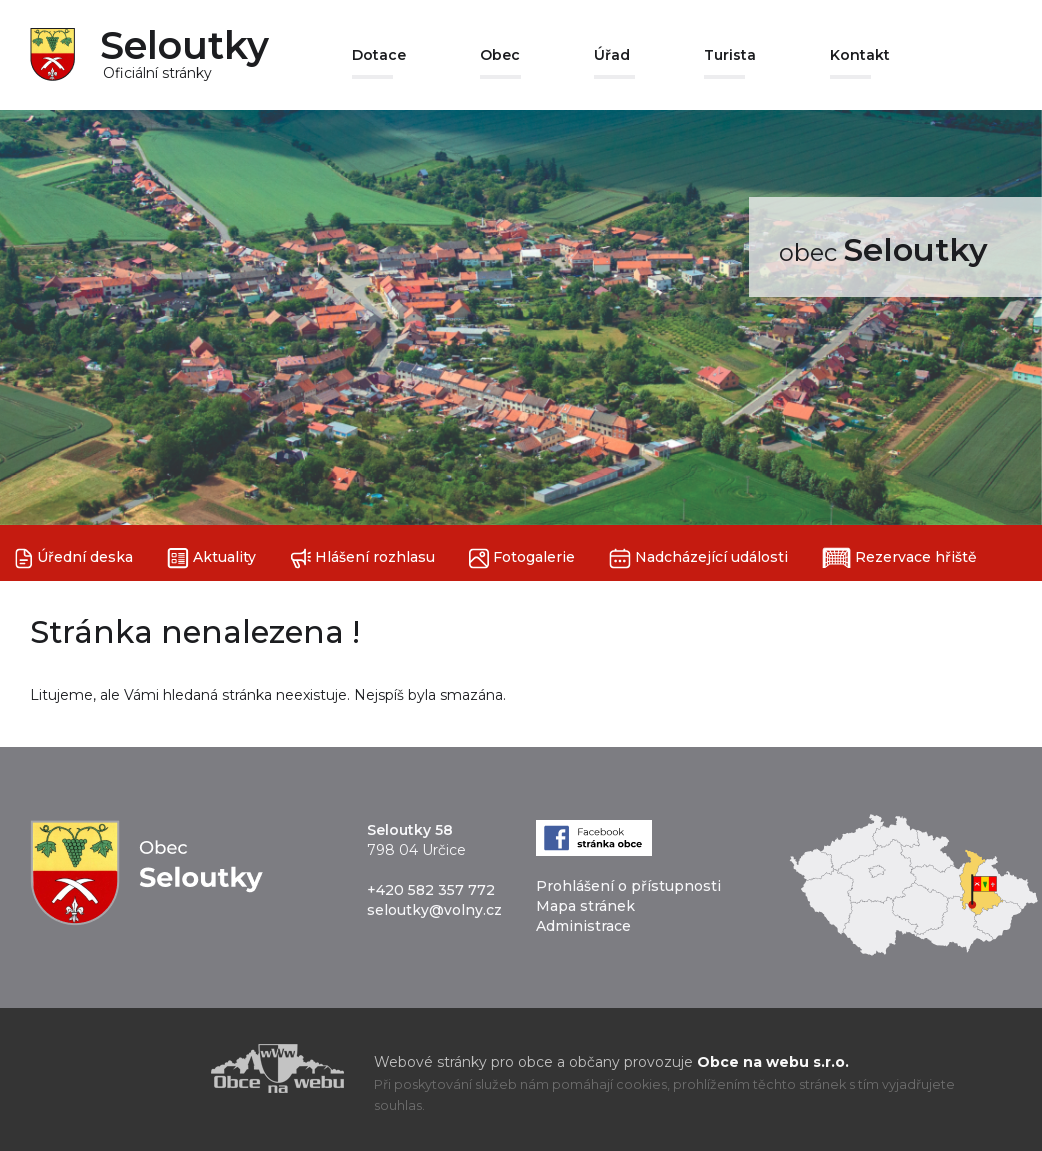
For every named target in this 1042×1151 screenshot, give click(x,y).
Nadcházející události (698, 558)
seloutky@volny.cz (434, 910)
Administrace (583, 926)
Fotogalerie (522, 558)
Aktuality (211, 558)
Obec (500, 55)
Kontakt (860, 55)
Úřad (612, 55)
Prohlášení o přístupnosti (628, 886)
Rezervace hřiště (899, 558)
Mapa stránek (585, 906)
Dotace (379, 55)
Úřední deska (74, 558)
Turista (730, 55)
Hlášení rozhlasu (362, 558)
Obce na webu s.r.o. (773, 1062)
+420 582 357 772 (431, 890)
